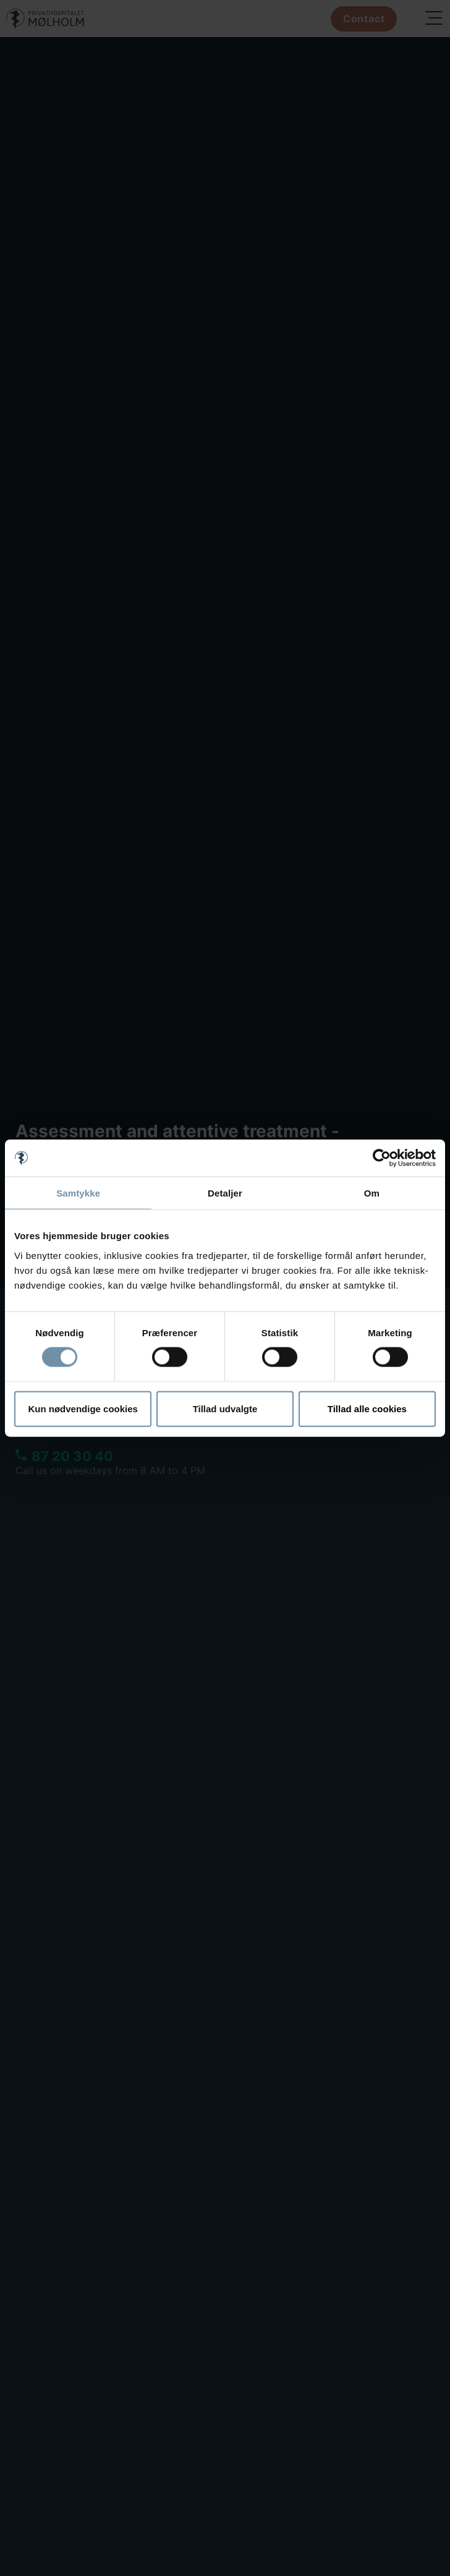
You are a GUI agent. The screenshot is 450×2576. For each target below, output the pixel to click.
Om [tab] (372, 1193)
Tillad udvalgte (225, 1408)
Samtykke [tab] (78, 1193)
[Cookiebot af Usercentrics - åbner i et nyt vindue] (382, 1158)
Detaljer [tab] (225, 1193)
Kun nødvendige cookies (83, 1408)
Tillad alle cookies (367, 1408)
